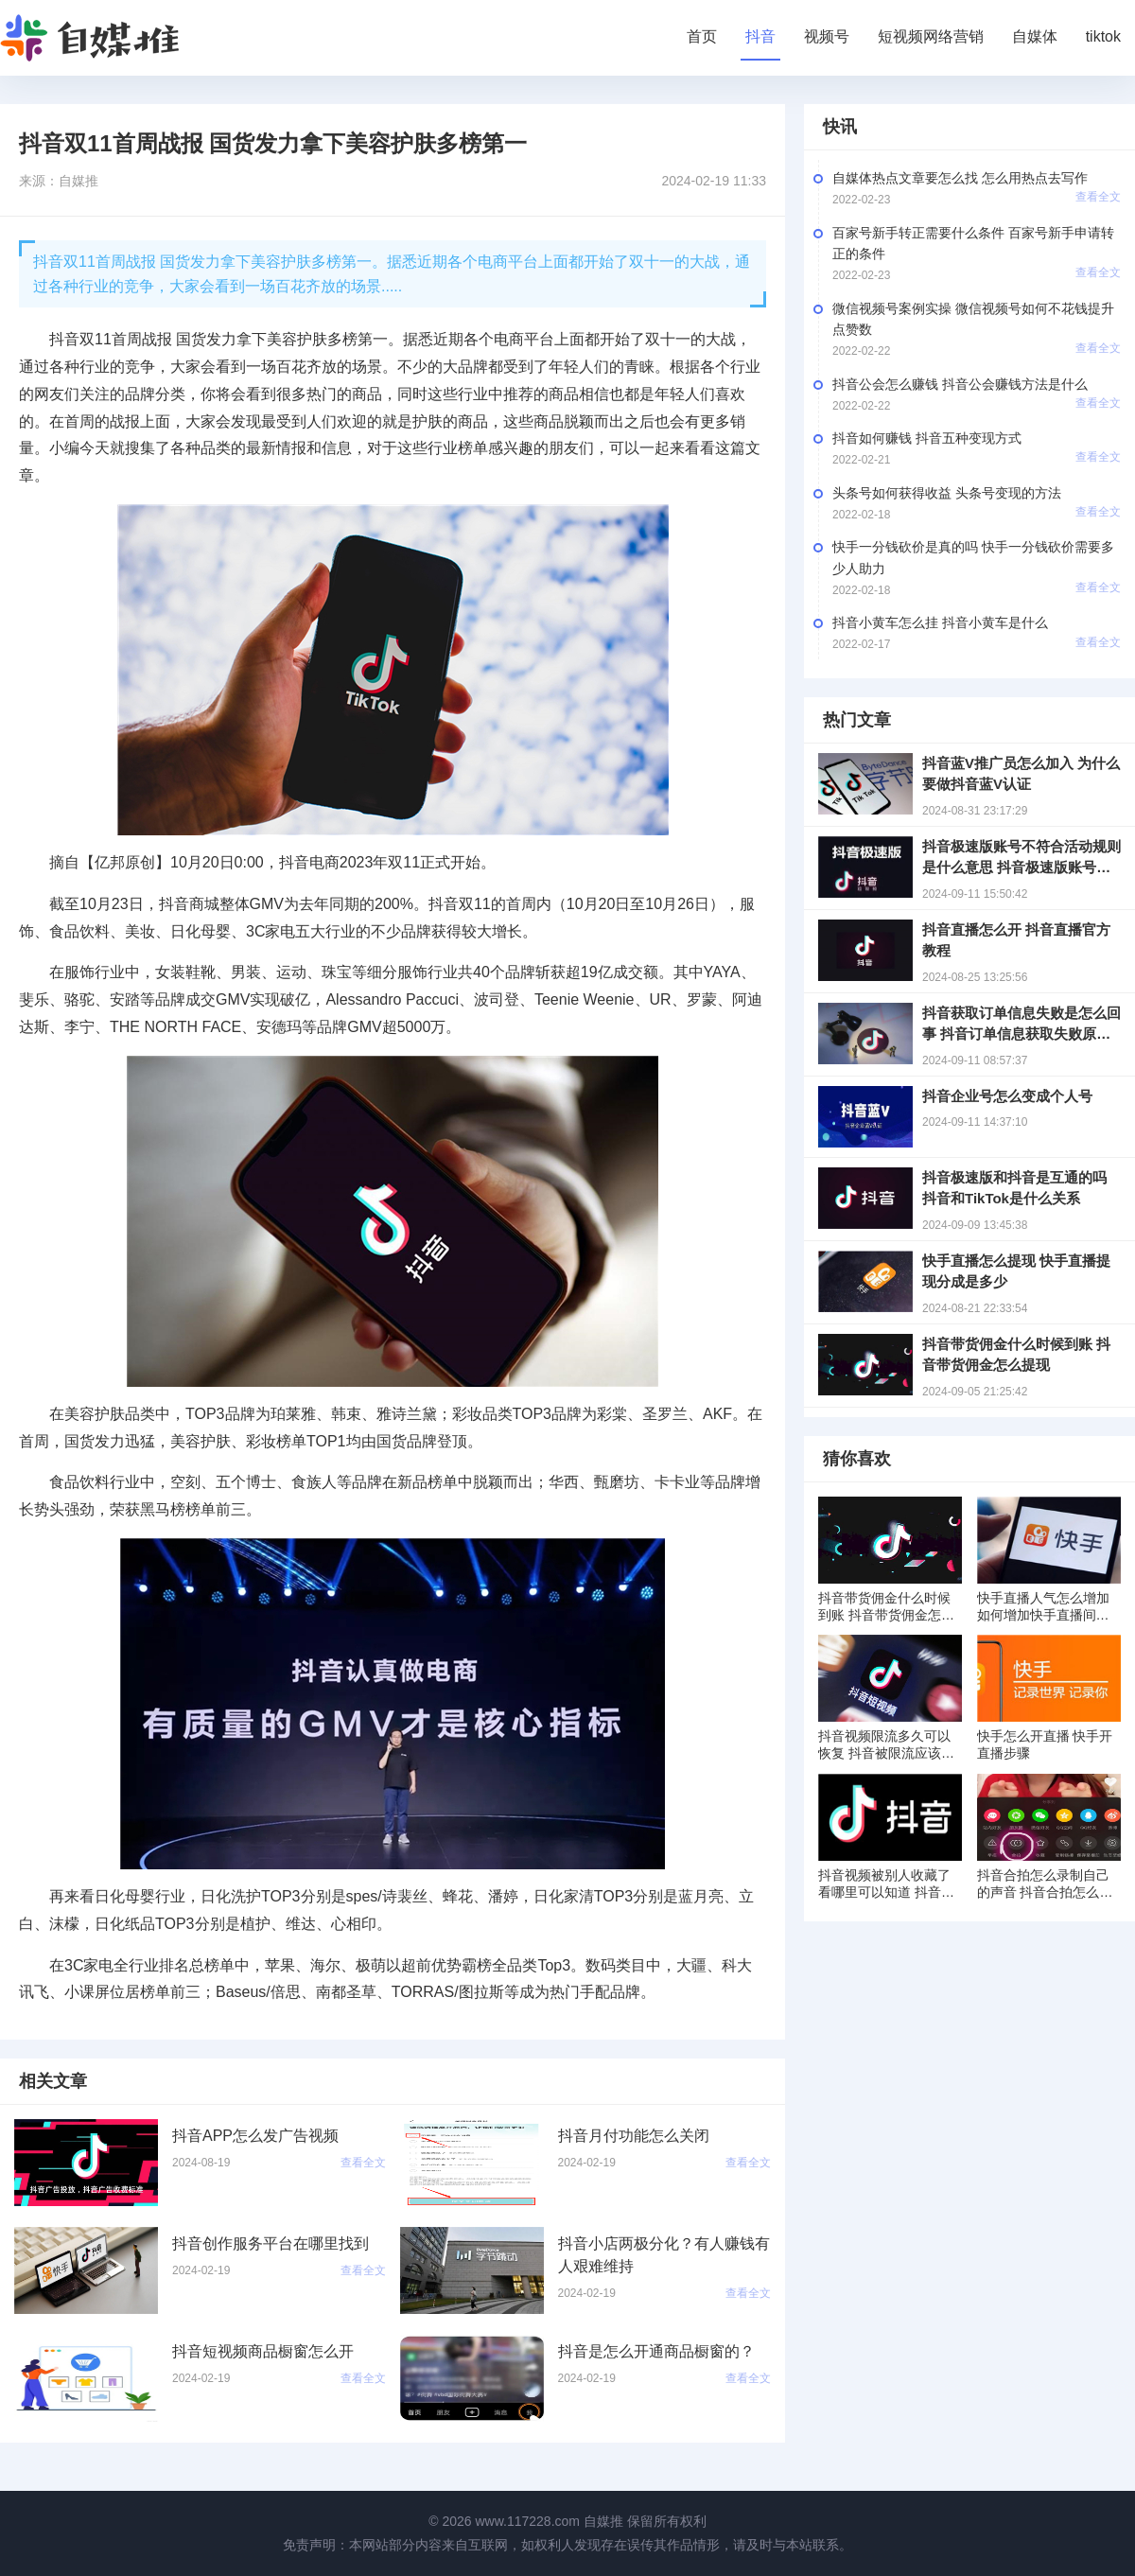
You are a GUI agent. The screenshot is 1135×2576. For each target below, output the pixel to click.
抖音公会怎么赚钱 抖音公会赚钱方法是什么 (960, 384)
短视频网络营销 (931, 36)
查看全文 (1098, 196)
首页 (702, 36)
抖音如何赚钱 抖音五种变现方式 (927, 438)
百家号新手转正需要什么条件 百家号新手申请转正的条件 (973, 243)
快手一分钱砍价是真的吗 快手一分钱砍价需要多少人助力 (973, 557)
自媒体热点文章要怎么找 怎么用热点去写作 (960, 177)
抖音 (760, 36)
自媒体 (1034, 36)
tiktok (1103, 36)
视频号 (826, 36)
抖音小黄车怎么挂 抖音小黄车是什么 (940, 622)
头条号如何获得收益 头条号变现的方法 (946, 492)
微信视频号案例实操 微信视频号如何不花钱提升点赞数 (973, 319)
